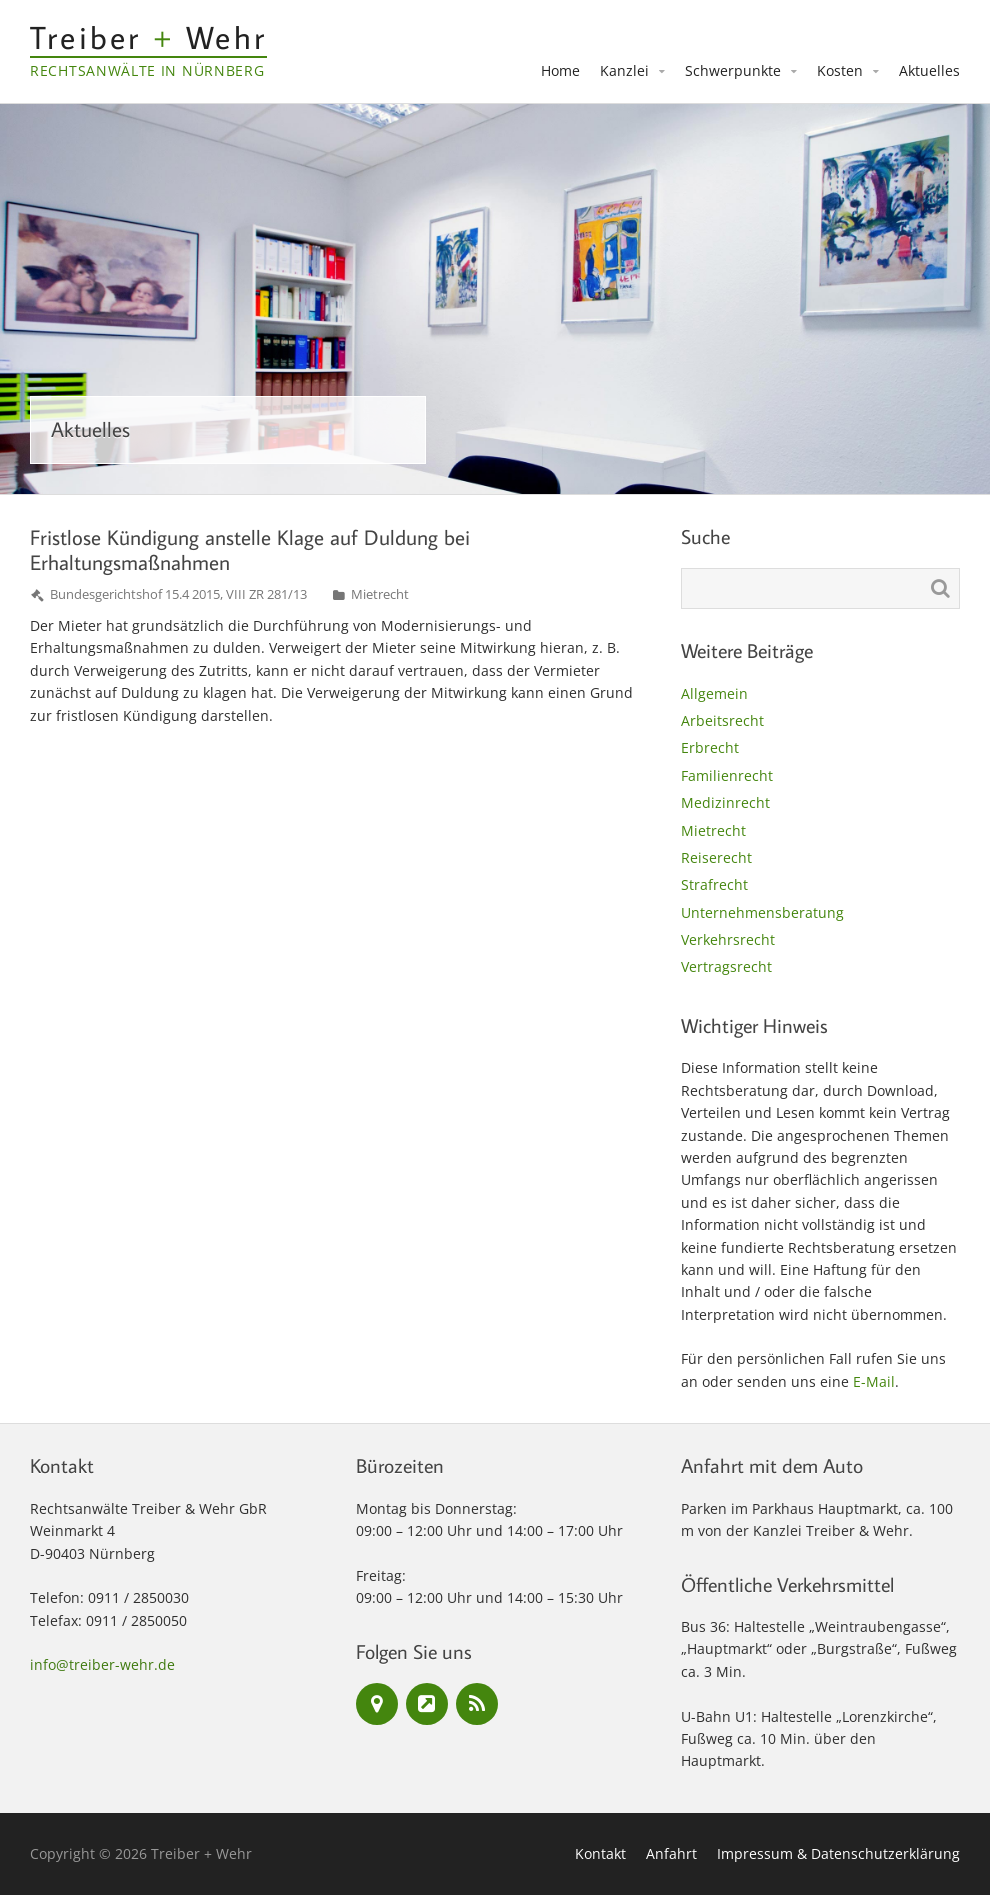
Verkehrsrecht (728, 939)
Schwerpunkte (733, 70)
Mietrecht (380, 594)
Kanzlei (624, 70)
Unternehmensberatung (762, 912)
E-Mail (874, 1381)
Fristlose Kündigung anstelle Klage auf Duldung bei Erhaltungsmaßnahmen (250, 549)
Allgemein (714, 693)
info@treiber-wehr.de (102, 1664)
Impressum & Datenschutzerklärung (838, 1853)
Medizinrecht (725, 802)
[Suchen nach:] (820, 588)
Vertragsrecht (726, 966)
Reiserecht (716, 857)
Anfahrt (671, 1853)
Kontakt (600, 1853)
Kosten (840, 70)
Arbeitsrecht (722, 720)
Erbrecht (710, 747)
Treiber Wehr (148, 37)
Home (560, 70)
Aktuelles (929, 70)
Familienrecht (727, 775)
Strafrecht (714, 884)
